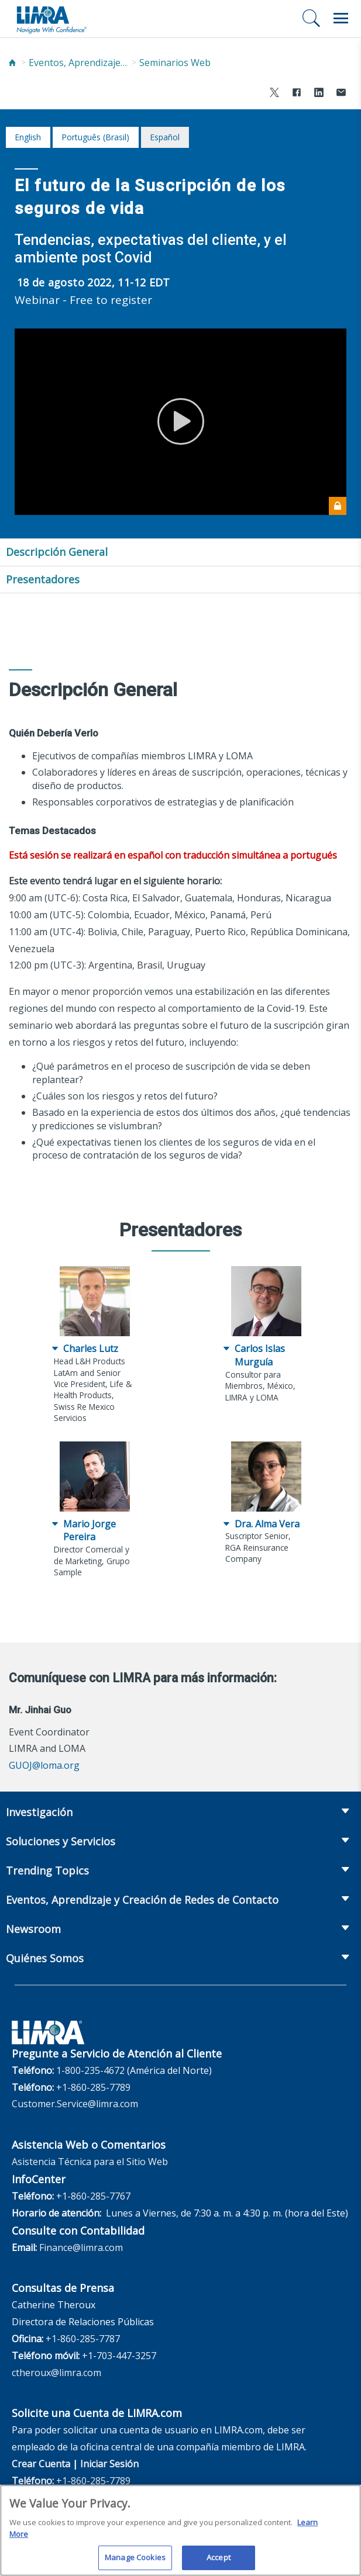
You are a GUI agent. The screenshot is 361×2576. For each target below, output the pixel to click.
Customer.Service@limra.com (75, 2103)
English (28, 137)
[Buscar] (311, 18)
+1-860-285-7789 (93, 2087)
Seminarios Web (175, 62)
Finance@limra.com (81, 2247)
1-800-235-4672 (90, 2070)
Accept (219, 2562)
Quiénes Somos (45, 1958)
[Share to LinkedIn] (319, 93)
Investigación (39, 1812)
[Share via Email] (341, 93)
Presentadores (43, 579)
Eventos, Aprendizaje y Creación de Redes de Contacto (78, 62)
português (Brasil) (95, 137)
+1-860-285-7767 (93, 2196)
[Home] (12, 63)
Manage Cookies (135, 2562)
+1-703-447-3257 (119, 2355)
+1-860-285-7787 (83, 2338)
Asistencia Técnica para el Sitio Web (90, 2161)
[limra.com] (51, 18)
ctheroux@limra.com (56, 2372)
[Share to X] (274, 93)
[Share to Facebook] (297, 93)
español (165, 137)
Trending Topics (47, 1870)
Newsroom (33, 1929)
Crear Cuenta (41, 2463)
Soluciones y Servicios (60, 1841)
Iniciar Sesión (109, 2463)
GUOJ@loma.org (44, 1765)
